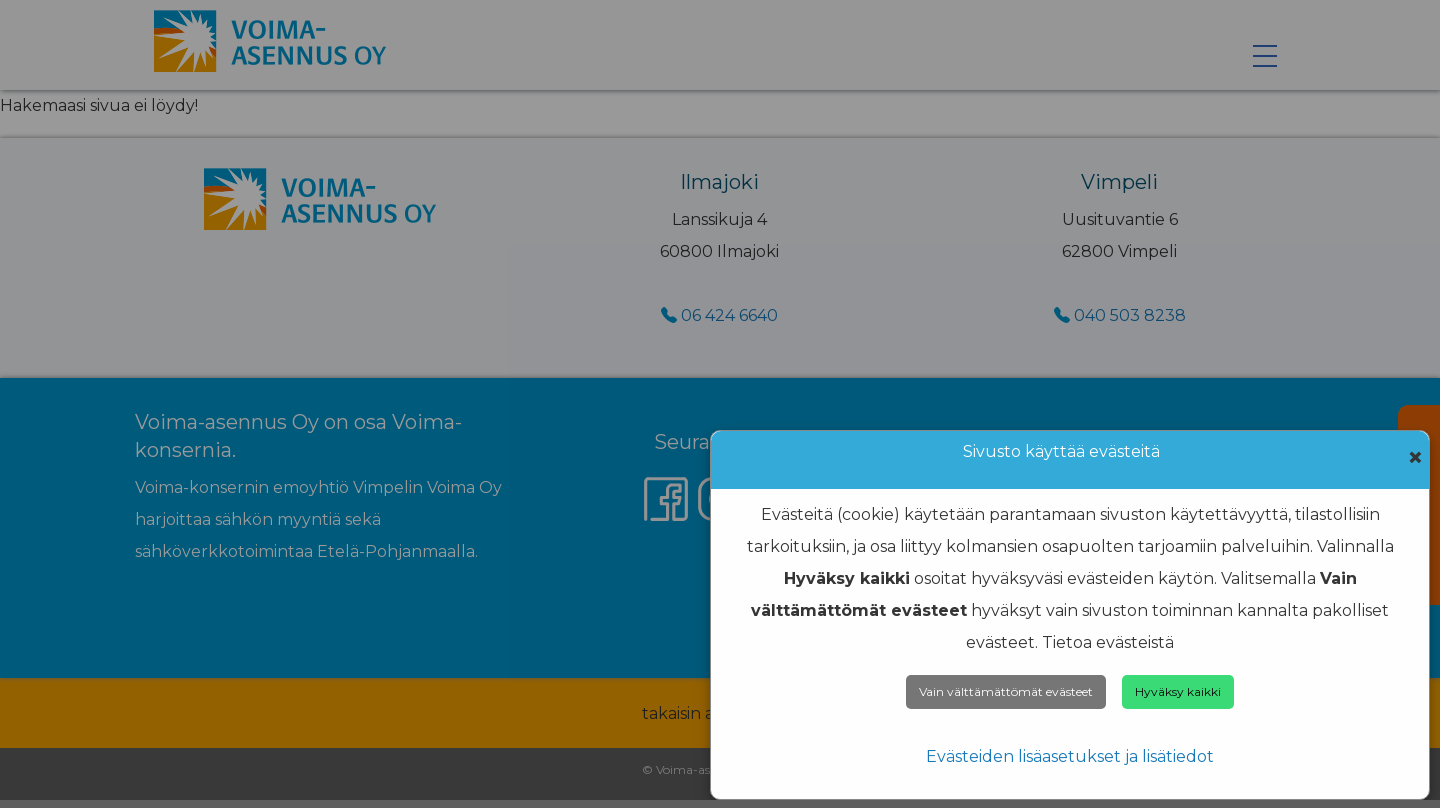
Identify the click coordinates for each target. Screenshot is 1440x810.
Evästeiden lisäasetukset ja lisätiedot (1070, 756)
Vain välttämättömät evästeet (1006, 691)
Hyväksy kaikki (1178, 691)
